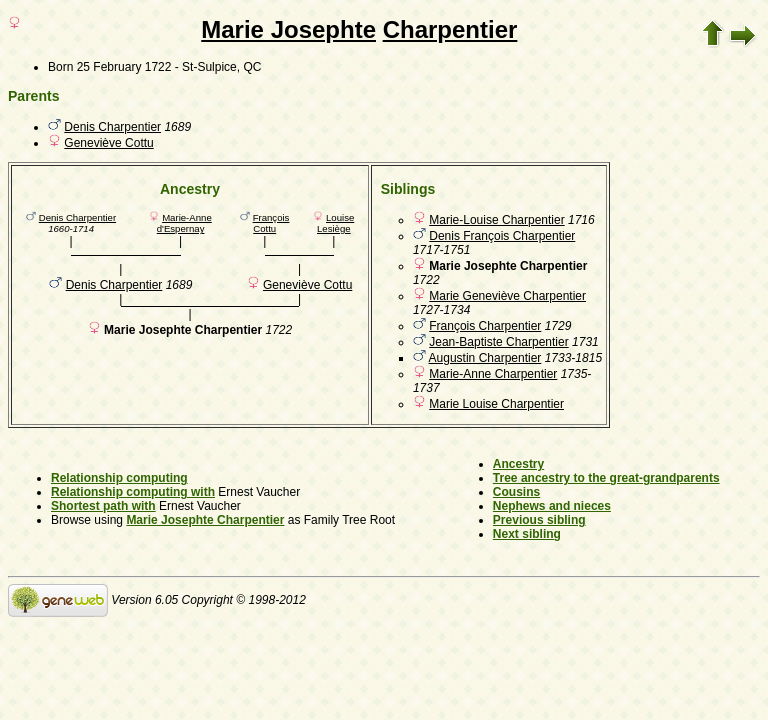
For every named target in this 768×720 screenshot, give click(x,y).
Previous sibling (539, 520)
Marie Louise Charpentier (496, 404)
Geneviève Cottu (108, 143)
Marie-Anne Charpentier (493, 374)
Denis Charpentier (112, 127)
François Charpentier (485, 326)
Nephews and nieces (552, 506)
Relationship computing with (133, 492)
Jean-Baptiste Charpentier (498, 342)
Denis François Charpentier (502, 236)
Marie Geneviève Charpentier (507, 296)
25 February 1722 (124, 67)
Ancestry (518, 464)
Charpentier (450, 29)
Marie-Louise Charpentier (496, 220)
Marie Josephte (288, 29)
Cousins (516, 492)
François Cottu (271, 223)
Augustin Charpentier (485, 358)
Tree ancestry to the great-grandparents (606, 478)
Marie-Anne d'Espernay (184, 223)
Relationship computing (119, 478)
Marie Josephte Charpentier (205, 520)
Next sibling (527, 534)
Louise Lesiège (335, 223)
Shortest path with (103, 506)
